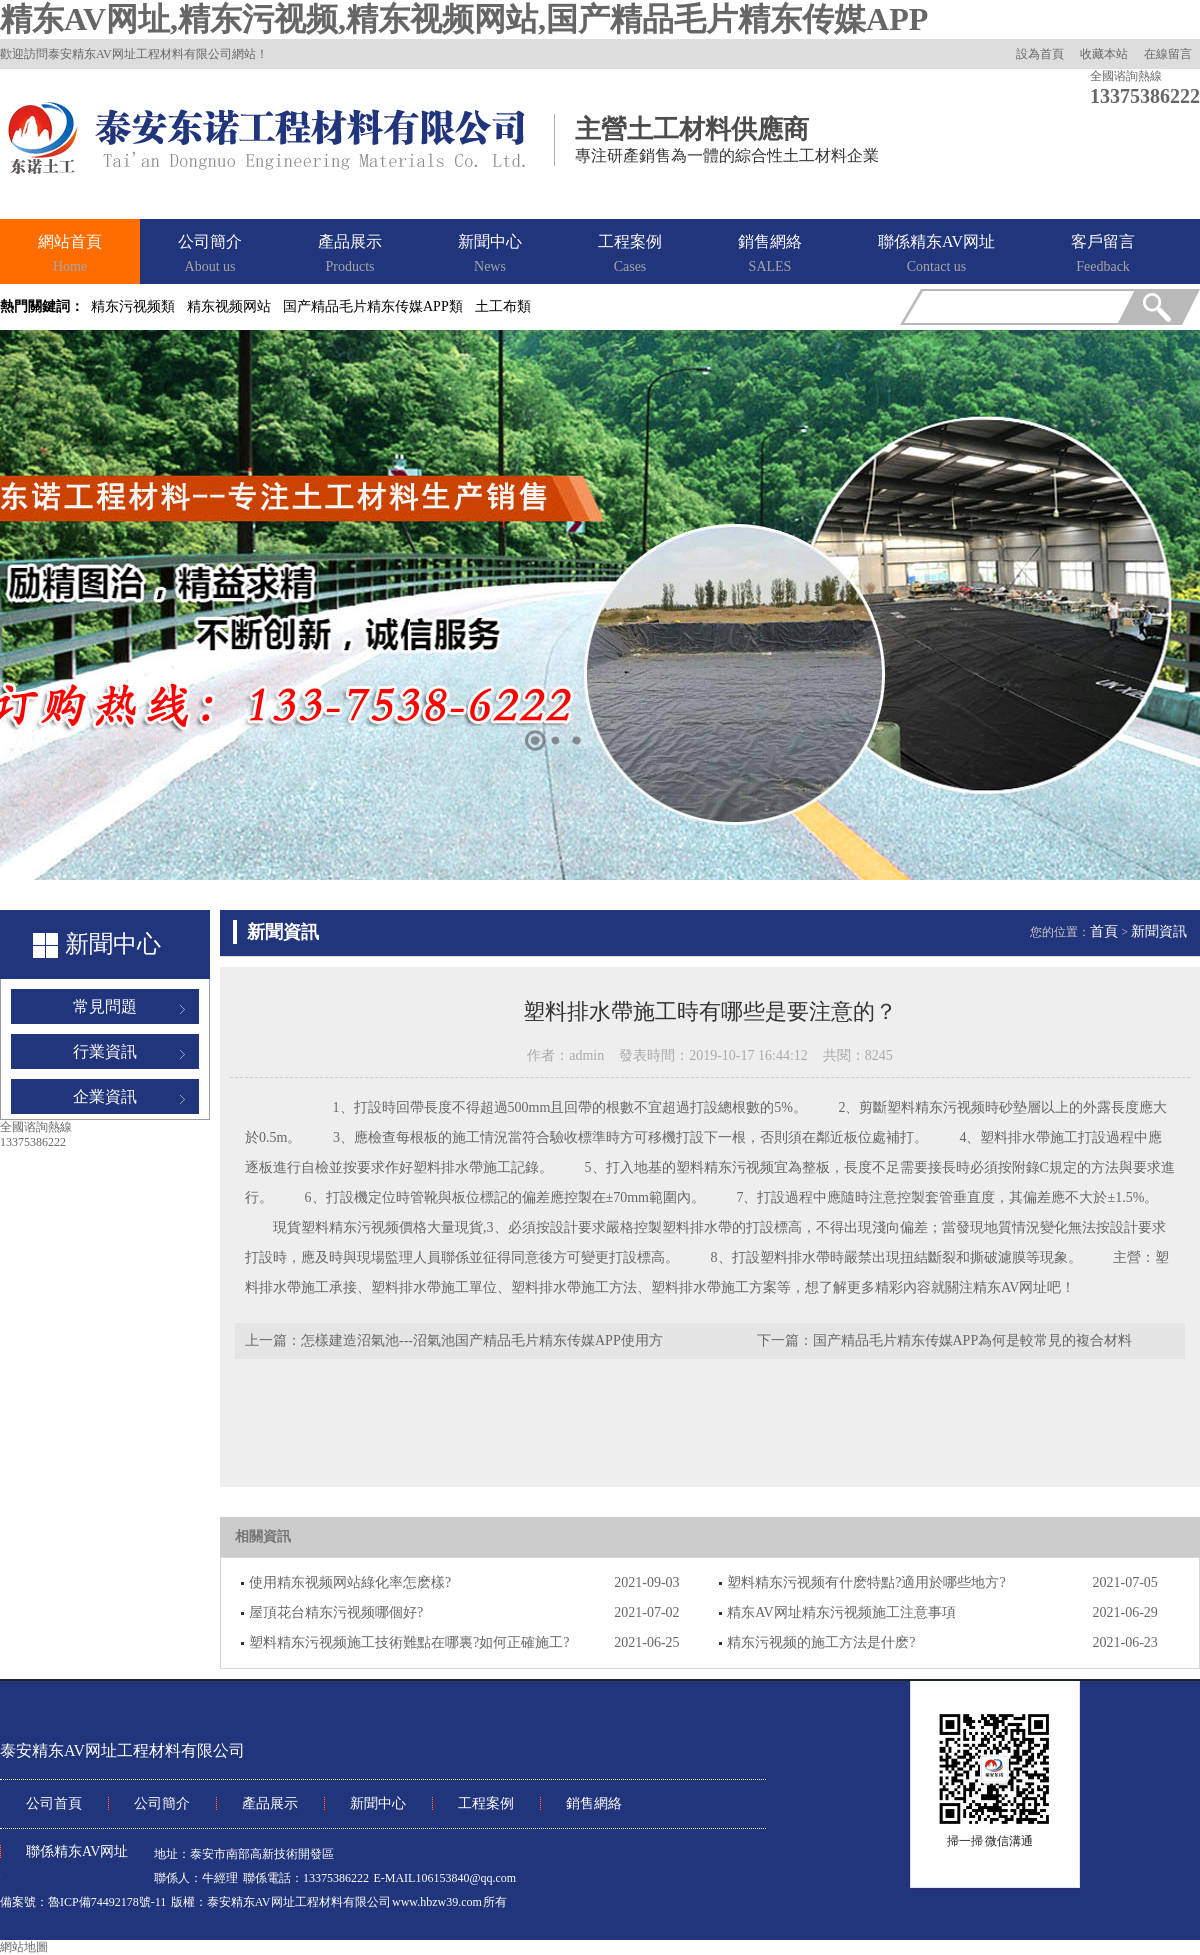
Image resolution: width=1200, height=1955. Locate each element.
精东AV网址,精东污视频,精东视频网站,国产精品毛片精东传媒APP (464, 19)
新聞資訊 (1159, 931)
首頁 (1104, 931)
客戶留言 (1103, 255)
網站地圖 (24, 1947)
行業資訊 (105, 1051)
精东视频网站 (229, 306)
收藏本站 (1104, 54)
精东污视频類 (133, 306)
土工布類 (503, 306)
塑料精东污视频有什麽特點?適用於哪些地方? (866, 1582)
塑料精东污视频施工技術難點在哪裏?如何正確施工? (409, 1642)
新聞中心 (490, 255)
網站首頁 (70, 255)
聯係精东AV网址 (936, 255)
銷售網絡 (770, 255)
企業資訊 (105, 1096)
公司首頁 (54, 1803)
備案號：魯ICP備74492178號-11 (83, 1902)
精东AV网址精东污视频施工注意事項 (841, 1612)
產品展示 (350, 255)
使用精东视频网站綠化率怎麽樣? (350, 1582)
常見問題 (105, 1006)
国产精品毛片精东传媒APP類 (373, 306)
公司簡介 (210, 255)
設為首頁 (1040, 54)
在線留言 (1168, 54)
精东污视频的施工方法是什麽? (821, 1642)
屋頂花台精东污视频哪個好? (336, 1612)
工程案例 (630, 255)
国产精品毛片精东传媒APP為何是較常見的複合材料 (973, 1340)
